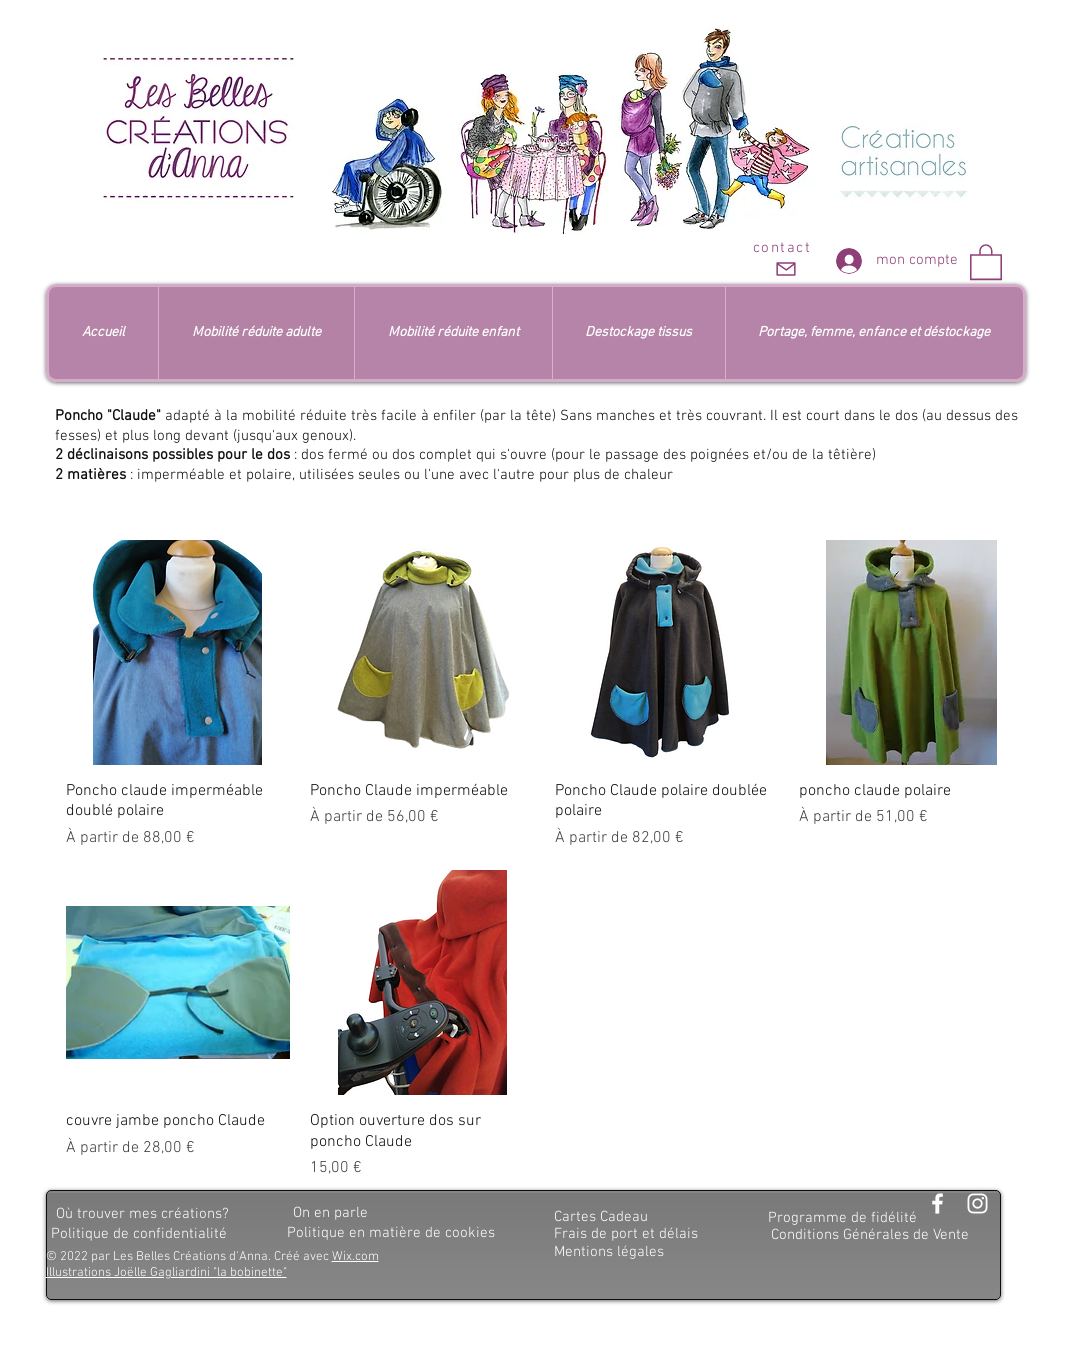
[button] (986, 261)
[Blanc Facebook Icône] (937, 1203)
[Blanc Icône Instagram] (977, 1203)
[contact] (784, 260)
